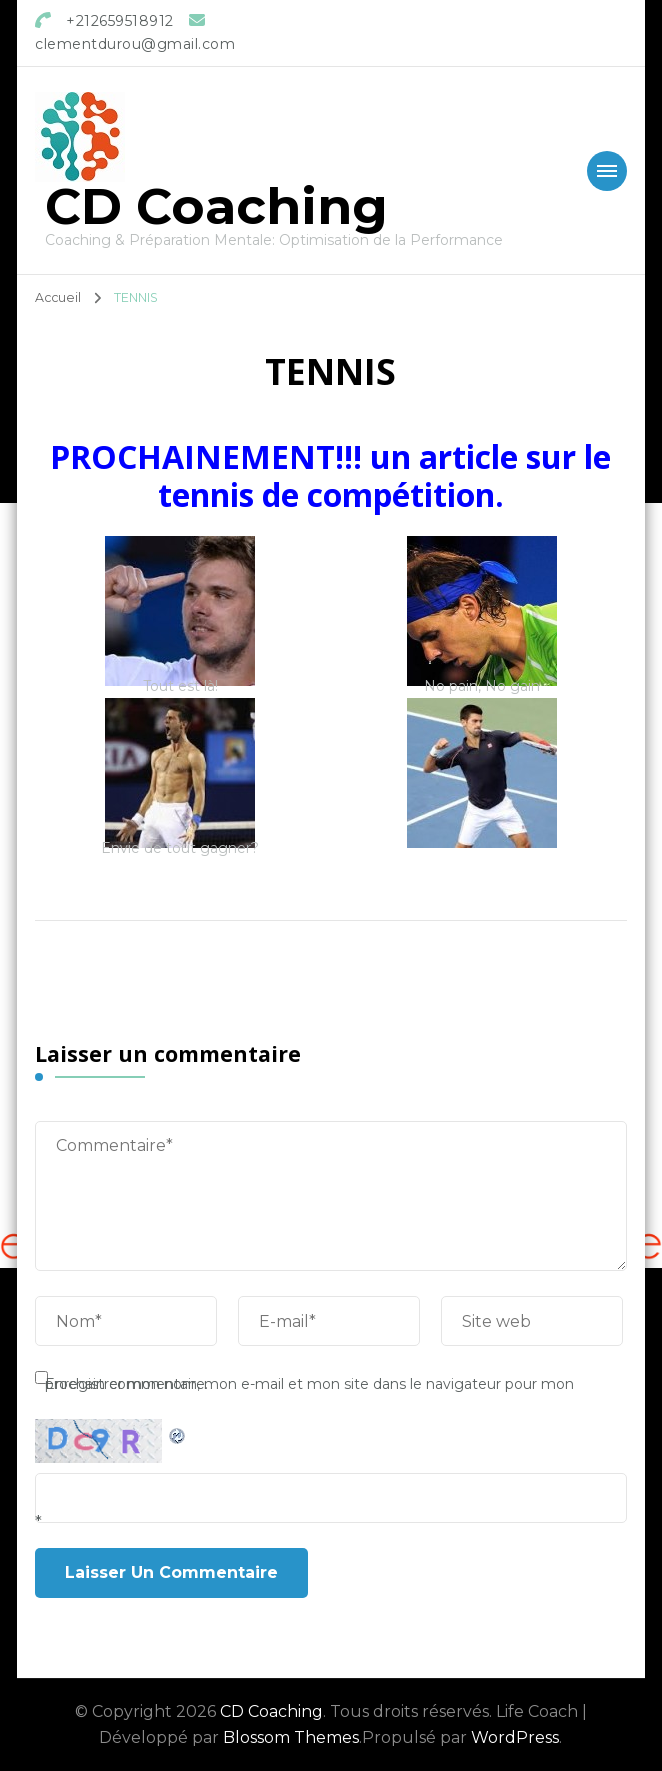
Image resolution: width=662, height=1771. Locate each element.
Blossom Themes (291, 1737)
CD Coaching (216, 206)
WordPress (515, 1737)
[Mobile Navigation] (607, 171)
